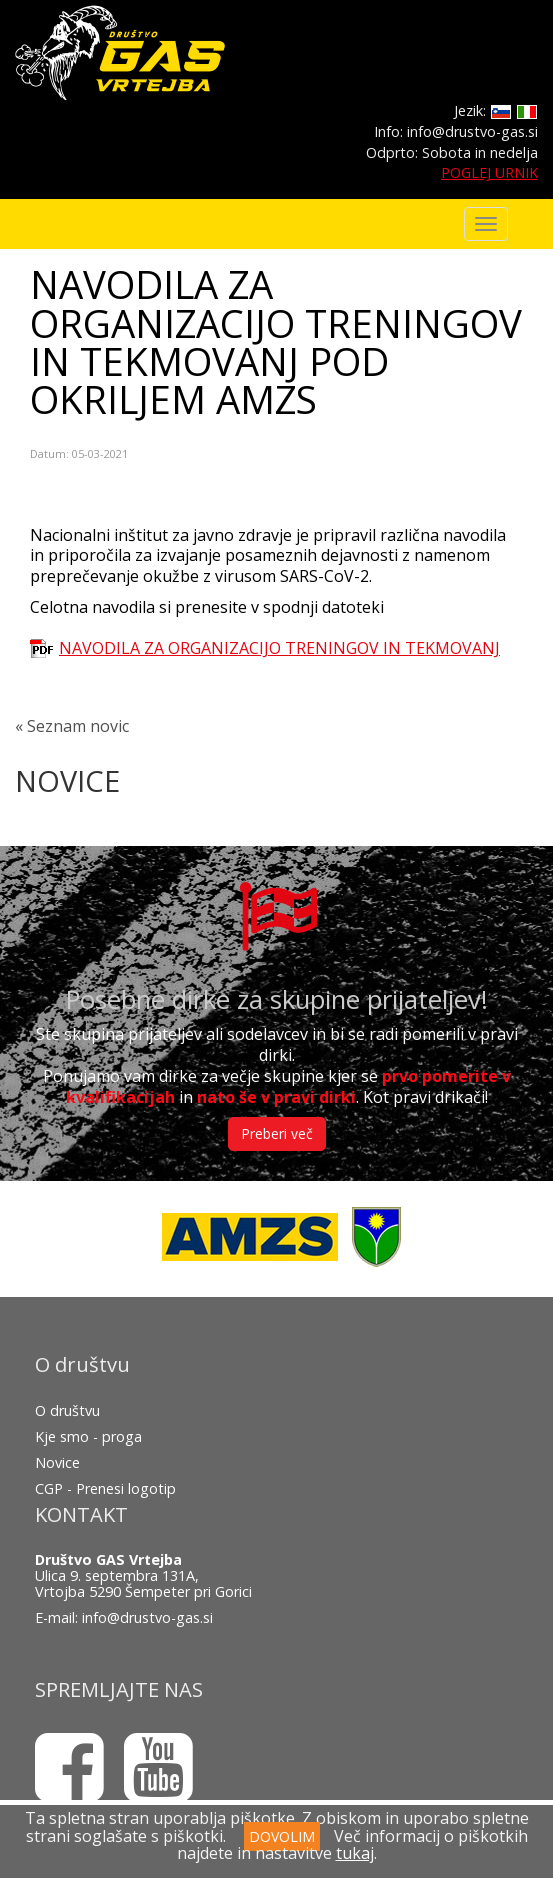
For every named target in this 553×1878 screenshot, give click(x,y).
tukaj (355, 1853)
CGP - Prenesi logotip (105, 1488)
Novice (57, 1462)
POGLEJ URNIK (489, 172)
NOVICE (67, 780)
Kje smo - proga (88, 1436)
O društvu (67, 1410)
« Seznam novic (72, 726)
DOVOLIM (282, 1836)
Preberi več (277, 1133)
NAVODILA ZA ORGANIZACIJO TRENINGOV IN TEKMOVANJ (279, 648)
